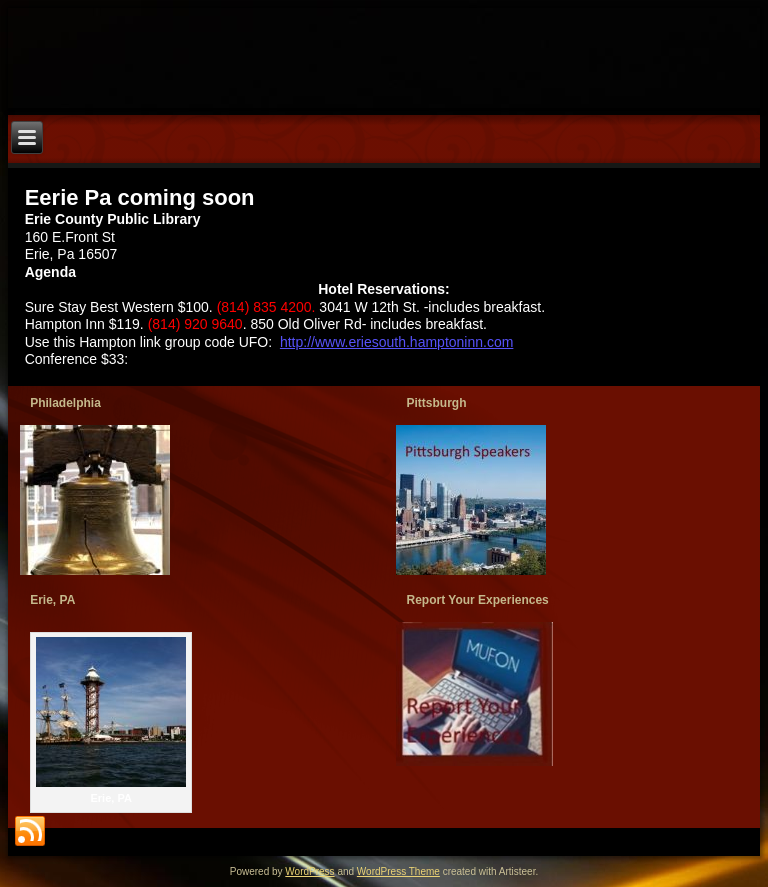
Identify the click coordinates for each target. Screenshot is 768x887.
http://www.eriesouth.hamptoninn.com (396, 342)
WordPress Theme (398, 871)
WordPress (309, 871)
